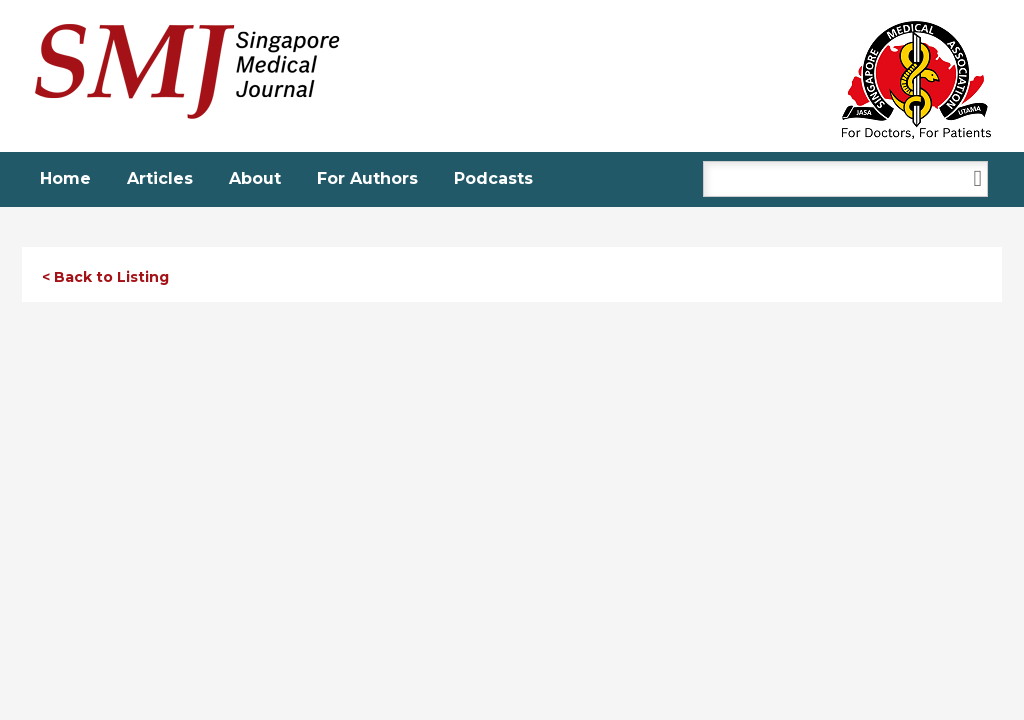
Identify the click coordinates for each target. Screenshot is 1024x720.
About (255, 178)
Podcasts (493, 178)
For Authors (367, 178)
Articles (160, 178)
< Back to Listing (105, 277)
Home (65, 178)
